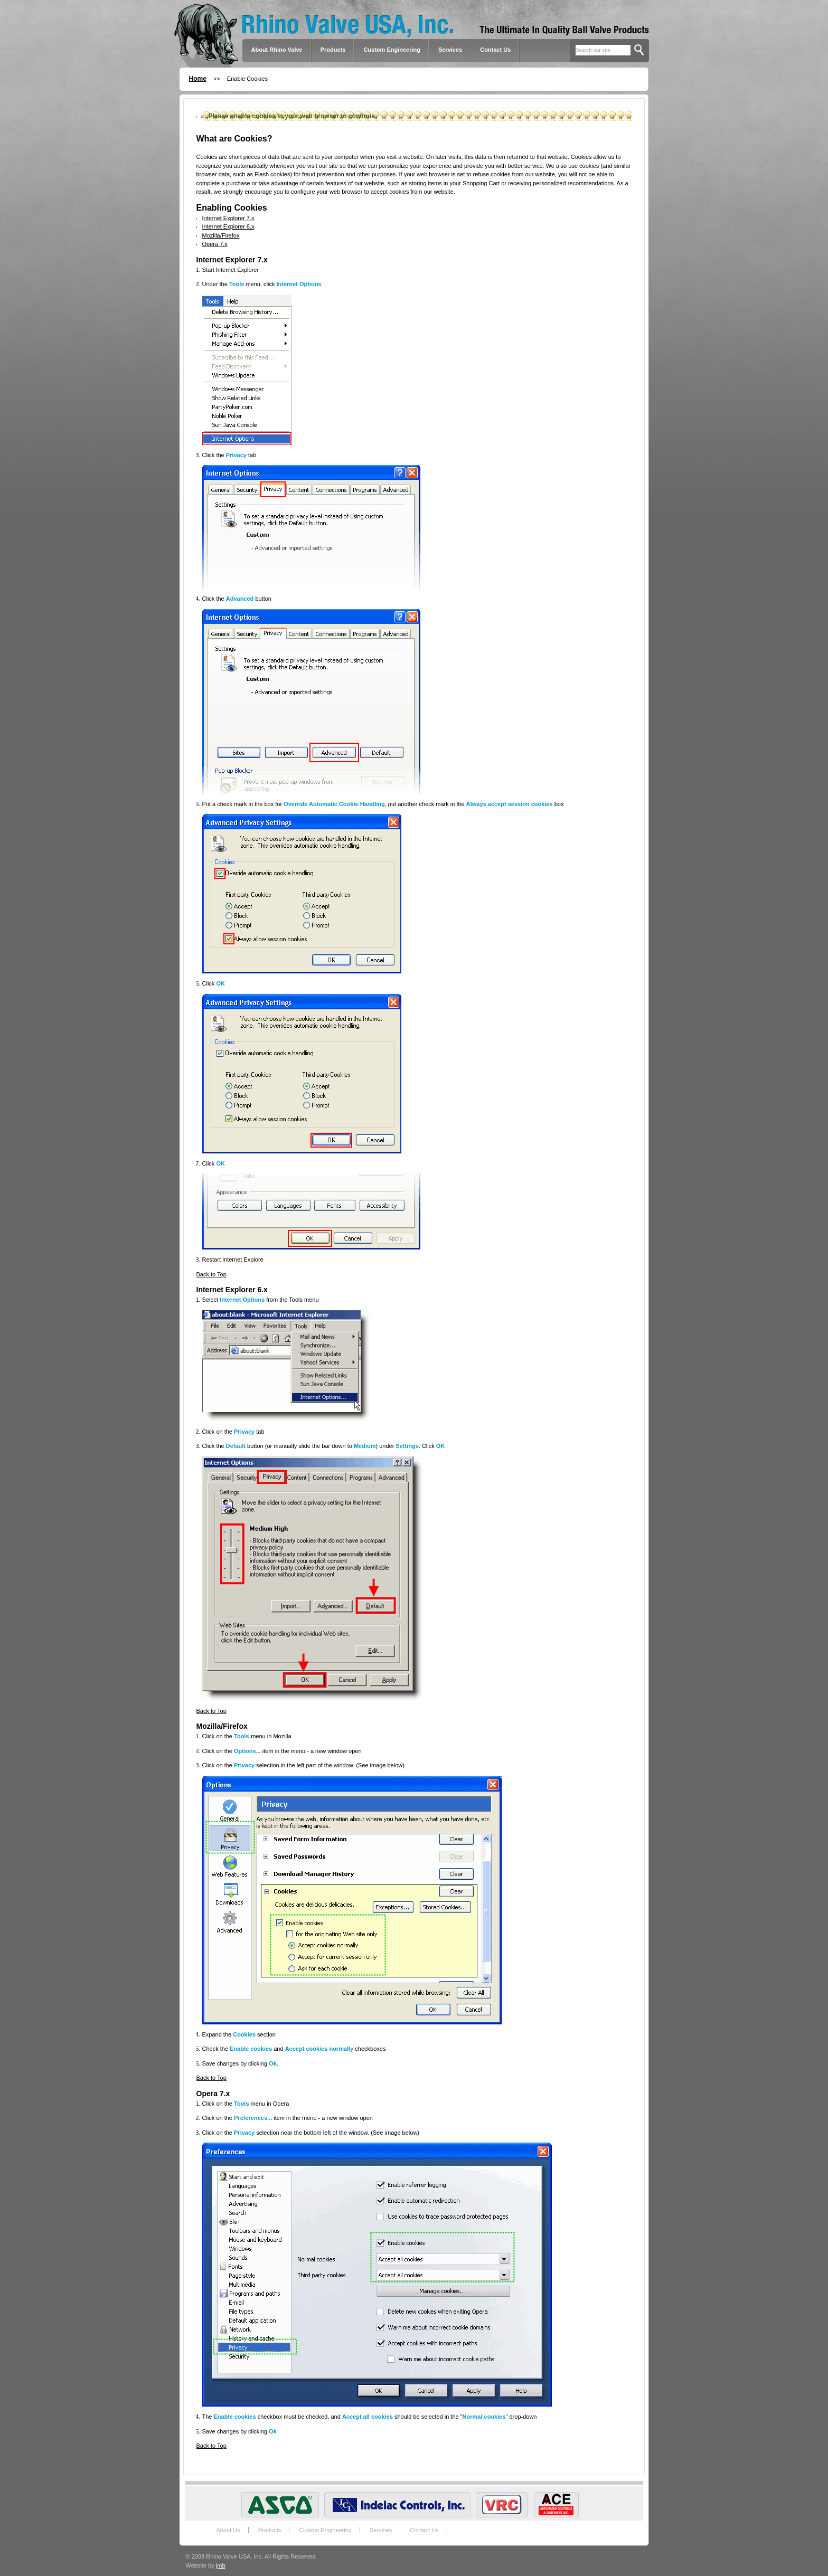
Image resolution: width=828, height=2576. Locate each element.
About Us (228, 2530)
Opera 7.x (215, 244)
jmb (220, 2565)
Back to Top (211, 1274)
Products (269, 2530)
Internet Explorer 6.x (228, 226)
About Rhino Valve (277, 49)
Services (450, 49)
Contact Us (495, 49)
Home (197, 78)
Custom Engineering (325, 2530)
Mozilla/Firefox (221, 235)
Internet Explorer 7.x (228, 218)
